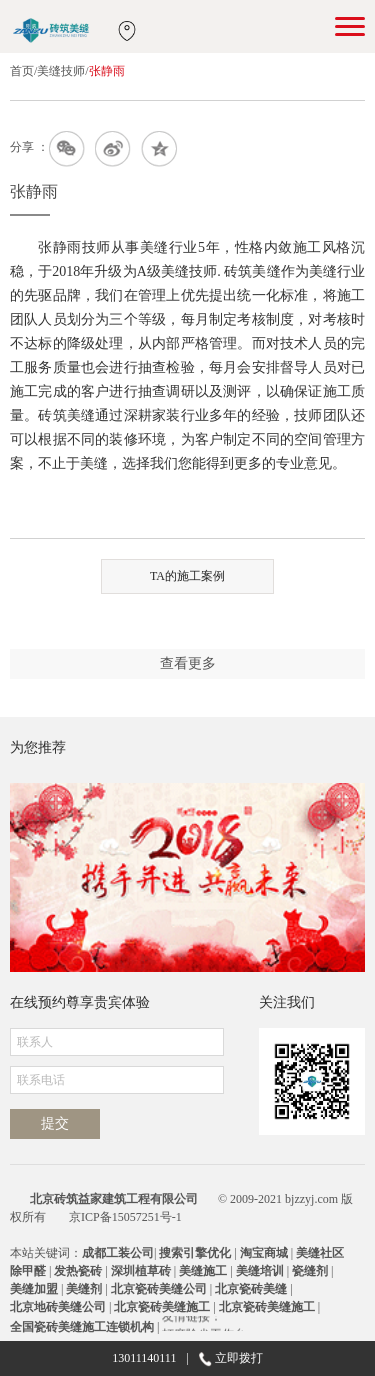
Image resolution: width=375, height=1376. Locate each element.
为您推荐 (38, 747)
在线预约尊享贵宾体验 (80, 1002)
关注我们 (287, 1002)
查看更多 (188, 663)
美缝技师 (61, 71)
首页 (22, 71)
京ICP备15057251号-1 (125, 1217)
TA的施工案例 (187, 576)
